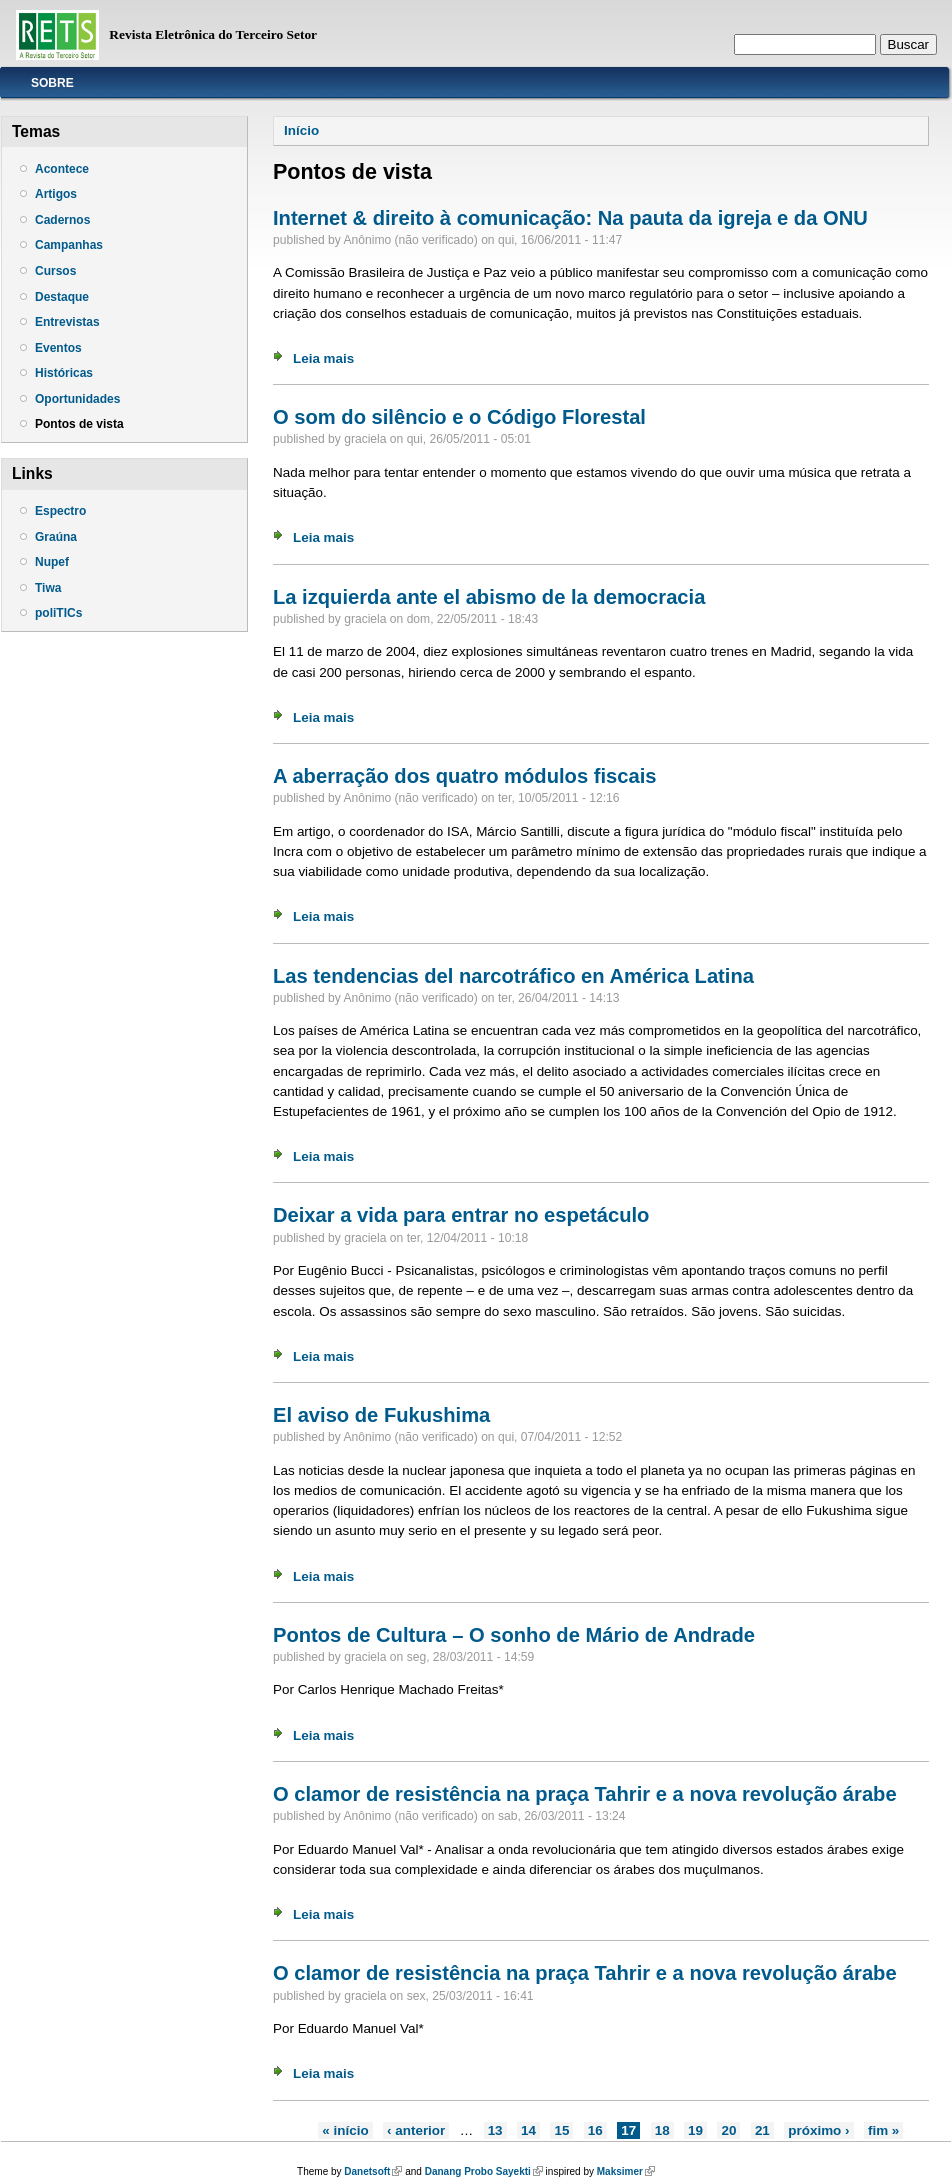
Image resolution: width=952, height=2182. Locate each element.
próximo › (818, 2130)
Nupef (52, 562)
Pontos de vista (79, 424)
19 (695, 2130)
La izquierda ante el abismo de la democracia (489, 597)
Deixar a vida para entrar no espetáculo (461, 1215)
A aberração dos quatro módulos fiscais (464, 776)
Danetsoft (373, 2171)
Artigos (56, 194)
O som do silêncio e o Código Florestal (459, 417)
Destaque (62, 297)
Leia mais (323, 358)
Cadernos (62, 220)
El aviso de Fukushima (381, 1415)
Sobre (52, 83)
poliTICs (58, 613)
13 (495, 2130)
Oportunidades (77, 399)
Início (301, 130)
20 (728, 2130)
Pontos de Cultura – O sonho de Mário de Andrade (514, 1635)
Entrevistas (67, 322)
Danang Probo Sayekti (484, 2171)
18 (662, 2130)
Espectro (60, 511)
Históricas (64, 373)
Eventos (58, 348)
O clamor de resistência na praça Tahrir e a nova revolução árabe (585, 1794)
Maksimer (626, 2171)
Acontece (62, 169)
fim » (883, 2130)
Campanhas (69, 245)
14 (528, 2130)
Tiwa (48, 588)
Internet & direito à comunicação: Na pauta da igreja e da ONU (570, 218)
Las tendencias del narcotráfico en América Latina (513, 976)
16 (595, 2130)
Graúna (56, 537)
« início (345, 2130)
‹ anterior (416, 2130)
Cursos (55, 271)
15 (561, 2130)
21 (762, 2130)
